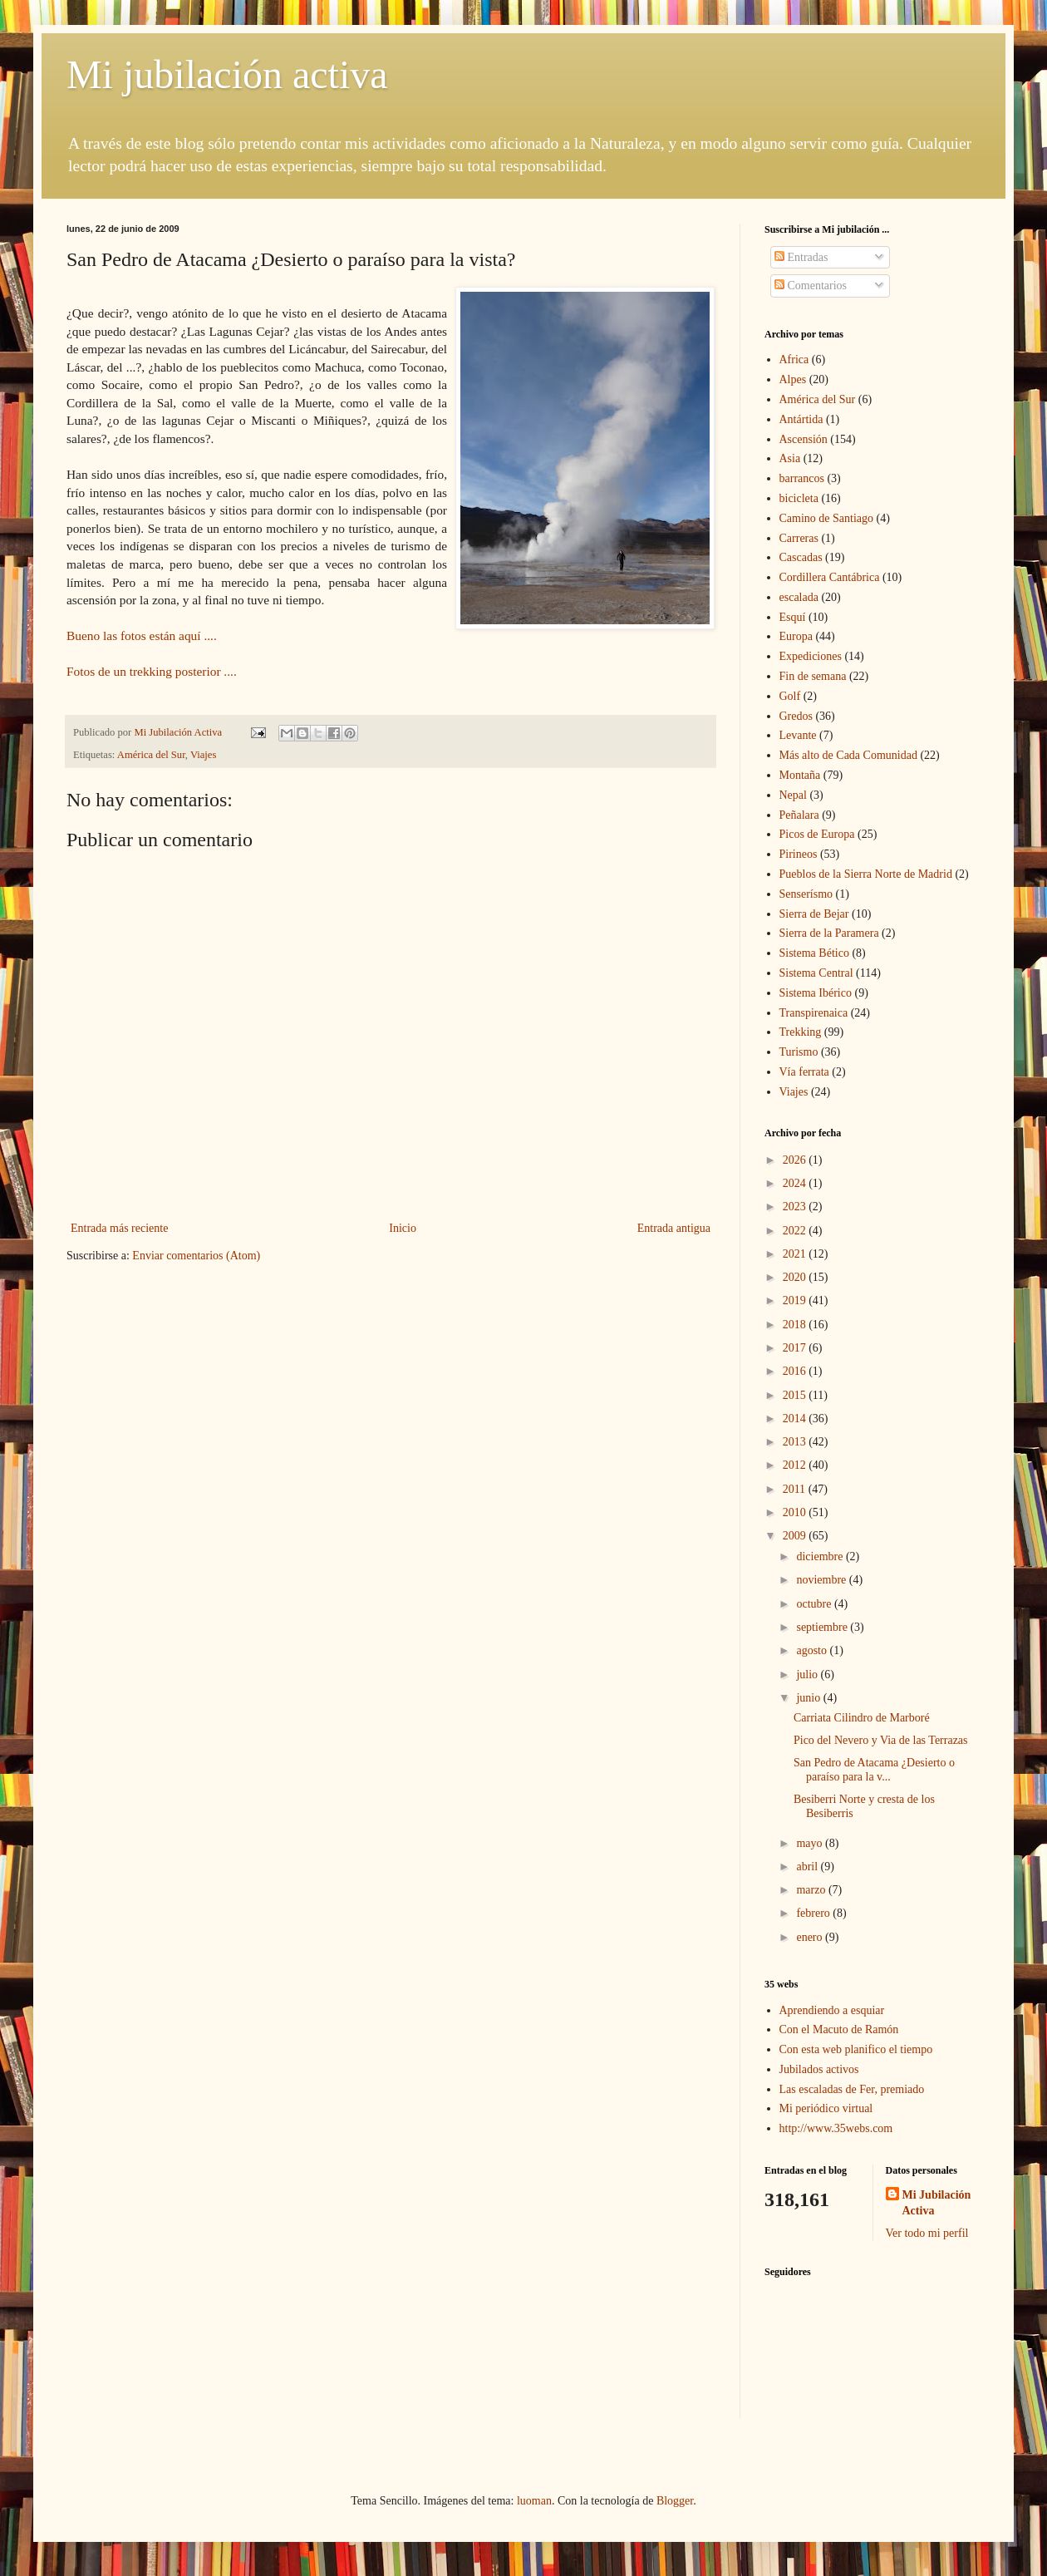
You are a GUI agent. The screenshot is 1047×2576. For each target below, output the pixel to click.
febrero (814, 1913)
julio (808, 1674)
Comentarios (810, 285)
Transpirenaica (813, 1013)
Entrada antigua (673, 1228)
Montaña (800, 775)
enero (810, 1937)
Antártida (801, 419)
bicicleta (798, 498)
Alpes (793, 379)
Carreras (798, 538)
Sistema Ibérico (815, 993)
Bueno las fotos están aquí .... (143, 635)
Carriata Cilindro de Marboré (862, 1718)
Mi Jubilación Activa (936, 2203)
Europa (796, 636)
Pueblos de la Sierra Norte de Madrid (865, 874)
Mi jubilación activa (227, 74)
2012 (796, 1465)
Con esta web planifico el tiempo (856, 2049)
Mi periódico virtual (826, 2108)
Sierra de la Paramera (829, 933)
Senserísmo (806, 894)
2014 (796, 1418)
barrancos (801, 478)
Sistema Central (816, 973)
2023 (796, 1206)
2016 (796, 1371)
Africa (794, 359)
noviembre (822, 1580)
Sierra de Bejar (814, 914)
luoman (534, 2501)
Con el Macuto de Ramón (839, 2029)
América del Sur (151, 755)
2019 (796, 1300)
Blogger (674, 2501)
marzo (812, 1890)
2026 (796, 1160)
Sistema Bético (814, 953)
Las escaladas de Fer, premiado (852, 2089)
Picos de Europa (817, 834)
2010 (796, 1512)
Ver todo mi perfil (927, 2233)
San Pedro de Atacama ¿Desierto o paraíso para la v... (874, 1769)
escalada (798, 597)
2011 (796, 1489)
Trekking (800, 1032)
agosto (812, 1650)
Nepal (793, 795)
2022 (796, 1230)
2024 (796, 1183)
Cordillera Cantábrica (829, 577)
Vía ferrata (804, 1072)
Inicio (402, 1228)
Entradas (801, 257)
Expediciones (810, 656)
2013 (796, 1442)
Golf (790, 696)
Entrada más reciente (119, 1228)
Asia (790, 458)
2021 (796, 1254)
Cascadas (801, 557)
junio (809, 1698)
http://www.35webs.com (836, 2128)
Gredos (796, 716)
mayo (810, 1843)
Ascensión (803, 439)
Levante (798, 735)
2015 (796, 1395)
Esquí (792, 617)
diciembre (820, 1556)
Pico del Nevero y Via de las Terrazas (881, 1740)
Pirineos (798, 854)
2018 (796, 1324)
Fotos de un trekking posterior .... (153, 671)
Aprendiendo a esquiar (832, 2010)
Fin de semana (813, 676)
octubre (814, 1604)
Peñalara (799, 815)
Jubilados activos (819, 2069)
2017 (796, 1348)
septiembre (823, 1627)
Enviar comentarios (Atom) (196, 1255)
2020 (796, 1277)
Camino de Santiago (826, 518)
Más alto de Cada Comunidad (848, 755)
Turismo (798, 1052)
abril (808, 1866)
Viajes (203, 755)
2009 (796, 1535)
